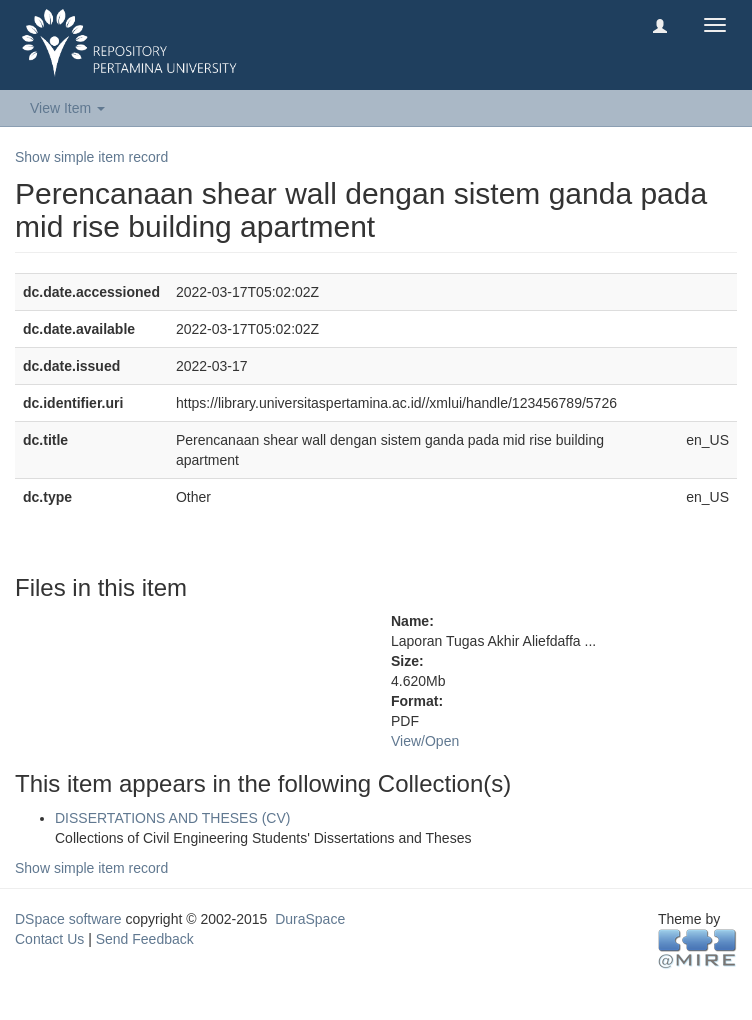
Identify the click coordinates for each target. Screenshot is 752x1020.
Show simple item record (91, 157)
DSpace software (68, 919)
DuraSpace (310, 919)
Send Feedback (145, 939)
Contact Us (49, 939)
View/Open (425, 741)
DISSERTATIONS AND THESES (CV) (172, 818)
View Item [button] (67, 108)
